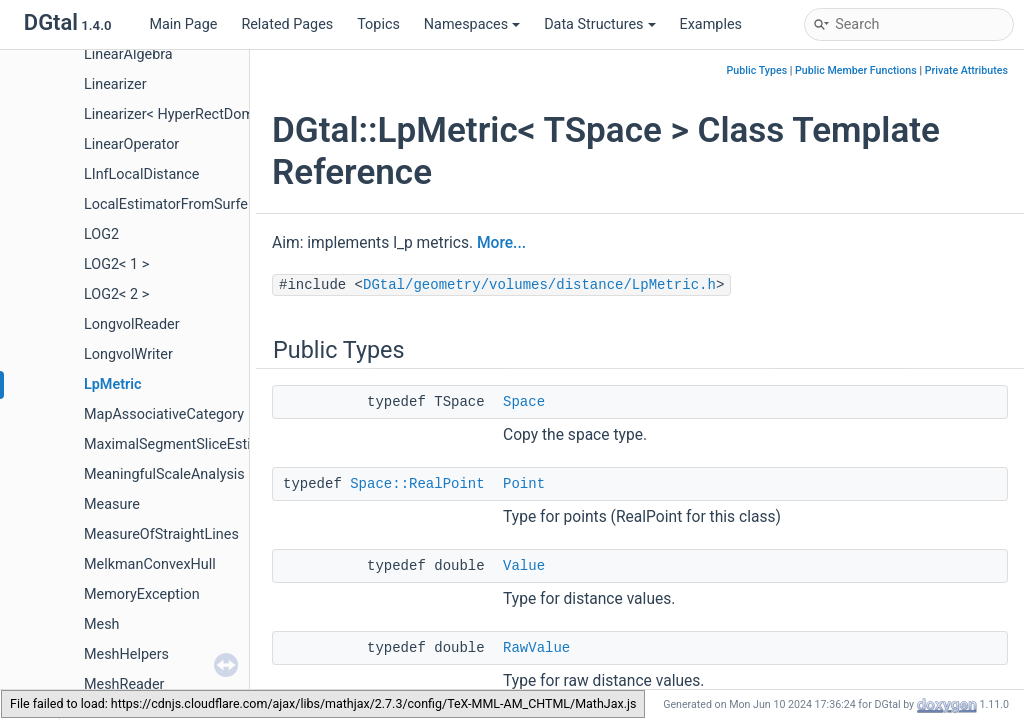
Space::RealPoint (417, 484)
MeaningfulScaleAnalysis (164, 474)
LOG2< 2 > (116, 294)
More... (501, 243)
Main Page (183, 24)
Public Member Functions (856, 70)
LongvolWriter (128, 354)
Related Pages (287, 24)
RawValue (536, 648)
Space (524, 402)
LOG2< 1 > (116, 264)
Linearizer (115, 84)
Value (524, 566)
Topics (378, 24)
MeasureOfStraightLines (161, 534)
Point (524, 484)
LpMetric (112, 384)
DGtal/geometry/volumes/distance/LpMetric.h (539, 285)
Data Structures (599, 24)
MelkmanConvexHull (150, 564)
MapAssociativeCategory (164, 414)
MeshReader (124, 684)
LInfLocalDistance (141, 174)
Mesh (102, 624)
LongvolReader (132, 324)
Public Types (757, 70)
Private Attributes (966, 70)
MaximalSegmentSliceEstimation (189, 444)
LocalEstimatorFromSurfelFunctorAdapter (217, 204)
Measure (112, 504)
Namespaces (472, 24)
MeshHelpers (126, 654)
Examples (711, 24)
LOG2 (101, 234)
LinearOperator (131, 144)
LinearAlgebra (128, 54)
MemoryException (142, 594)
